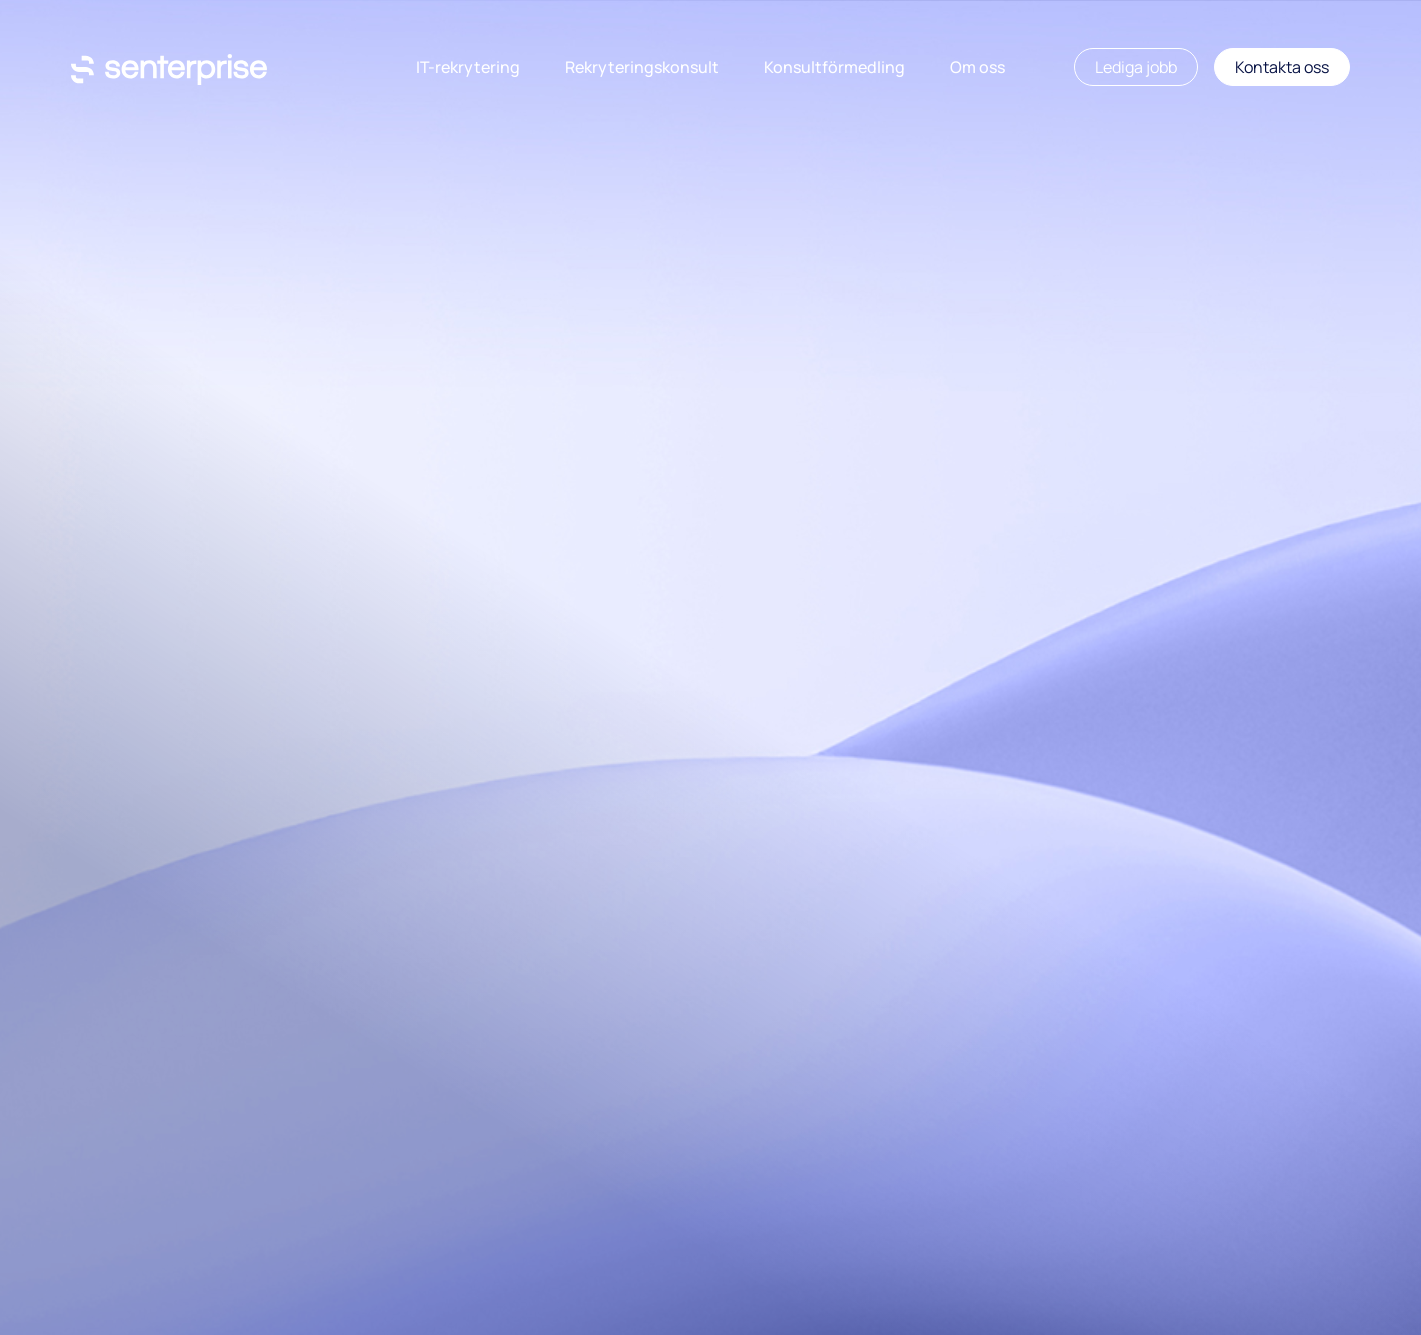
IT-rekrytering (468, 67)
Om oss (977, 67)
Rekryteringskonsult (642, 67)
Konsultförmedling (834, 67)
